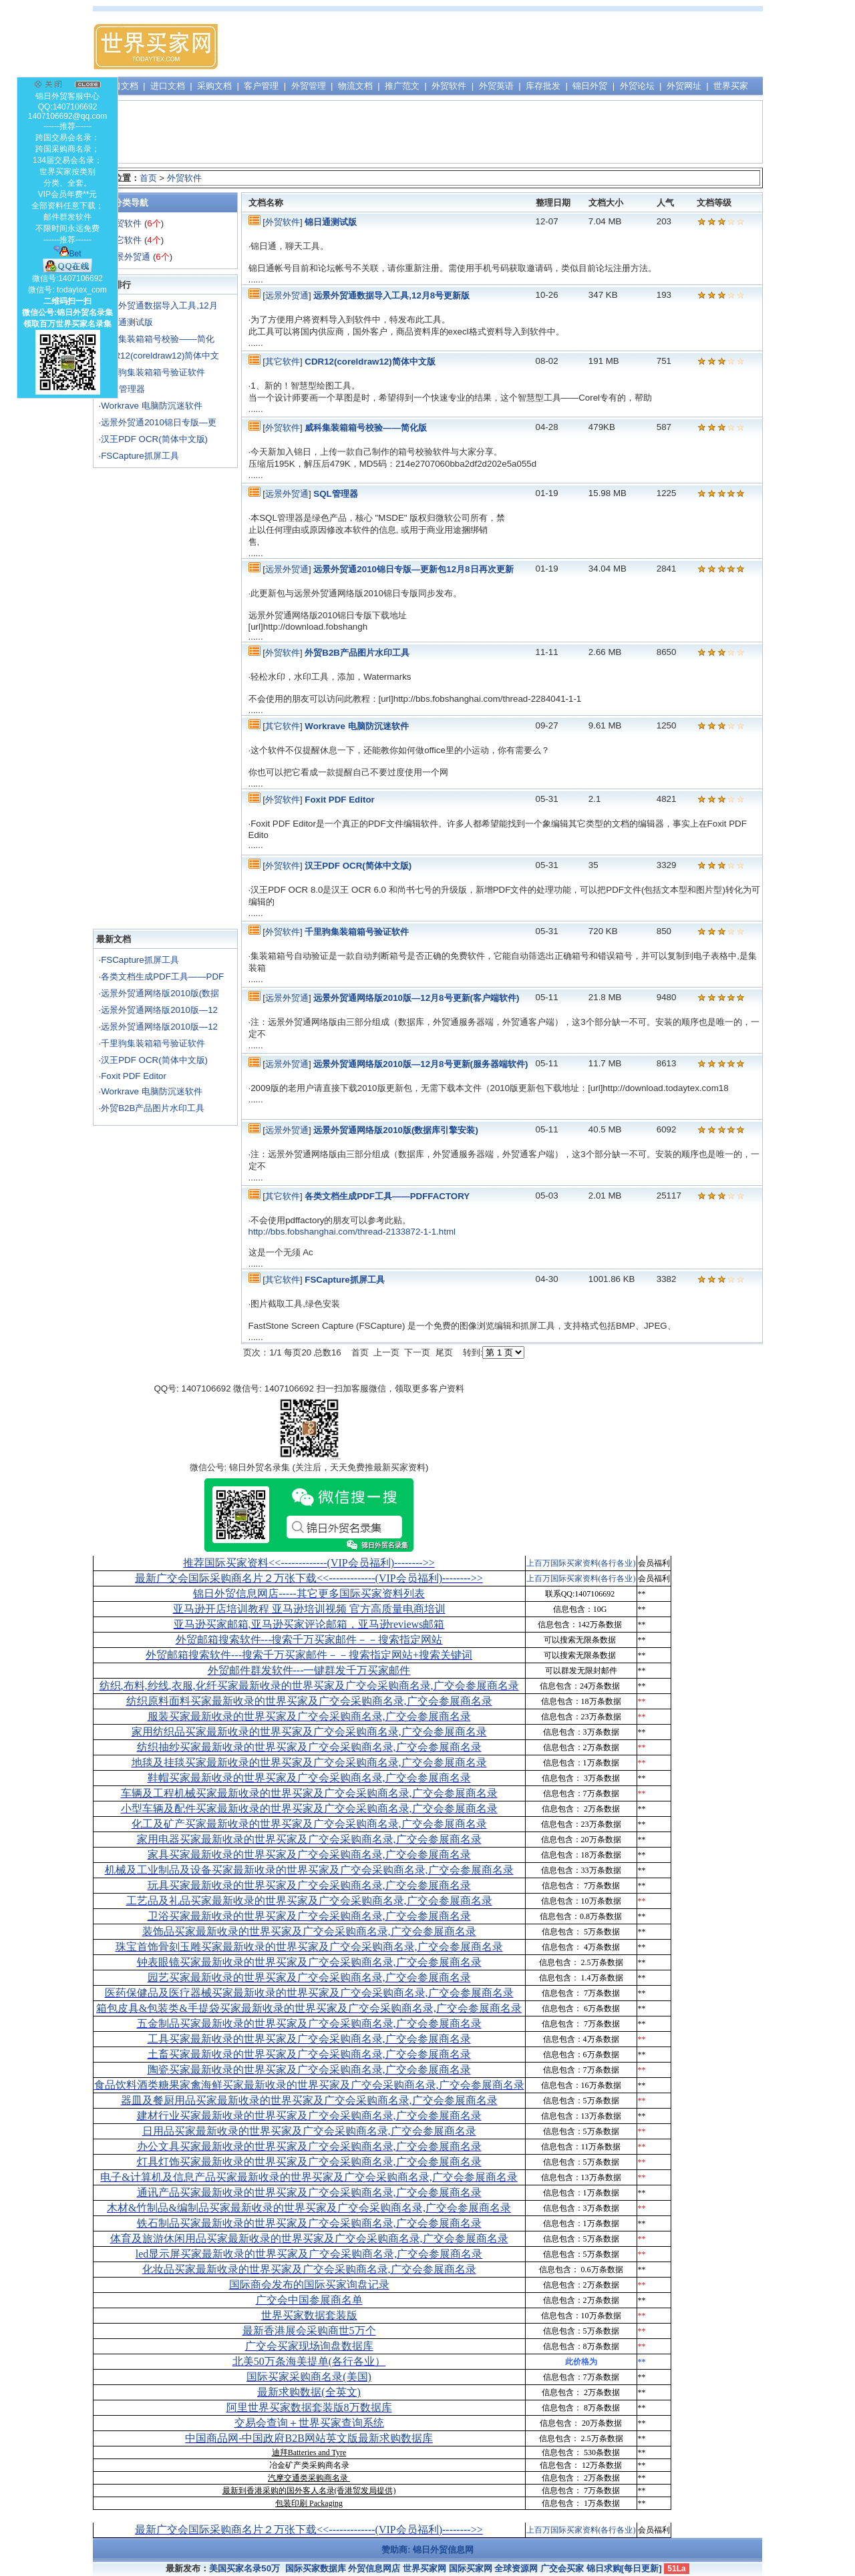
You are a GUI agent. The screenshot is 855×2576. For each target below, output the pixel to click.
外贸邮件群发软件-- (309, 1670)
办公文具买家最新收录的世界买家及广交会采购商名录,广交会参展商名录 (309, 2146)
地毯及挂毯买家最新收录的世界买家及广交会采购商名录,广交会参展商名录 (309, 1762)
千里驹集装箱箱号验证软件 (153, 372)
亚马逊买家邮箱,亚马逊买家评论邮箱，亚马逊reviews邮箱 (309, 1624)
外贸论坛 (637, 86)
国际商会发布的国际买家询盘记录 (309, 2284)
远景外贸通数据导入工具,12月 (159, 305)
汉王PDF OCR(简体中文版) (154, 439)
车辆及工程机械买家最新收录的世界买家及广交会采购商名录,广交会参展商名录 (309, 1793)
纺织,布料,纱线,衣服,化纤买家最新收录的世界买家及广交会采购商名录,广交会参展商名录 (309, 1685)
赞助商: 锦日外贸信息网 (427, 2550)
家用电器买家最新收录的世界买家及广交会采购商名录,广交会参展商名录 (309, 1839)
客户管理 (261, 86)
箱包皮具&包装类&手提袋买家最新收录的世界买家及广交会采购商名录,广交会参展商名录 (309, 2008)
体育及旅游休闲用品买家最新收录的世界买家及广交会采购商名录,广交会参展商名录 (309, 2238)
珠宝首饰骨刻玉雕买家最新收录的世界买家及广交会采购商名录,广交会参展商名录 (309, 1946)
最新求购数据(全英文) (309, 2392)
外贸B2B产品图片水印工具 (152, 1108)
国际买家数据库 (315, 2568)
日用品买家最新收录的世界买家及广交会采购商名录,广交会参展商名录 (309, 2131)
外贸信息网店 (374, 2568)
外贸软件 (449, 86)
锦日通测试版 (127, 322)
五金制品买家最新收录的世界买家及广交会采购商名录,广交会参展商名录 (309, 2023)
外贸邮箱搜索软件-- (309, 1639)
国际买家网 (470, 2568)
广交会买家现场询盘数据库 (309, 2346)
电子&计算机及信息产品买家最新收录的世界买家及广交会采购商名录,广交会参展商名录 (308, 2177)
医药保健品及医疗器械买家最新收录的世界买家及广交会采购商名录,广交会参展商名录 (309, 1992)
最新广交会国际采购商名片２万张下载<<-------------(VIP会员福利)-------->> (308, 1578)
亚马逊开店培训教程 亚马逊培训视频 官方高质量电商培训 (309, 1609)
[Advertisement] (518, 47)
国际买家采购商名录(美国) (308, 2376)
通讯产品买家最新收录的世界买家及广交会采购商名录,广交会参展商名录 (309, 2192)
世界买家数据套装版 (309, 2315)
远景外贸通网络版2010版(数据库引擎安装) (395, 1130)
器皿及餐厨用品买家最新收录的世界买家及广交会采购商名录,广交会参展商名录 (309, 2100)
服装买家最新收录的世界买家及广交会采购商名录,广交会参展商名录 (309, 1716)
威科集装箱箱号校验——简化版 (366, 428)
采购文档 (214, 86)
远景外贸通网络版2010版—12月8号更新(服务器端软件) (420, 1064)
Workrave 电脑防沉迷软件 (151, 406)
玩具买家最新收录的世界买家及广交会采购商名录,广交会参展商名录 (309, 1885)
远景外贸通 (128, 257)
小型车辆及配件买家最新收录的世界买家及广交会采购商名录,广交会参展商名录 (309, 1808)
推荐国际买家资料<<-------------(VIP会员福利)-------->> (308, 1562)
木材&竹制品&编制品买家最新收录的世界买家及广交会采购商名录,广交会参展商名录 (309, 2207)
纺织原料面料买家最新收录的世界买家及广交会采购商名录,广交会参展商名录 (309, 1701)
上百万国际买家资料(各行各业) (581, 1563)
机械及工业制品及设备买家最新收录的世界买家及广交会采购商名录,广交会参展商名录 (309, 1870)
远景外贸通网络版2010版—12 (159, 1010)
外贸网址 (684, 86)
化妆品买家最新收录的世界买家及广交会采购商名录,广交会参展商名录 (309, 2269)
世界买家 (730, 86)
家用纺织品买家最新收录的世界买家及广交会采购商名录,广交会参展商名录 (309, 1731)
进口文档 (167, 86)
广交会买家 (562, 2568)
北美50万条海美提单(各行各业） (308, 2361)
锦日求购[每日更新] (624, 2568)
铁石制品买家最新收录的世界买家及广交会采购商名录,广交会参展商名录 (309, 2223)
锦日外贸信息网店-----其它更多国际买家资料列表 (309, 1593)
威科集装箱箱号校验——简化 (157, 339)
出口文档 (121, 86)
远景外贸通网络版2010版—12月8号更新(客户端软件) (416, 998)
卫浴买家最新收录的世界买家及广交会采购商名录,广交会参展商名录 (309, 1916)
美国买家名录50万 (244, 2568)
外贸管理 (308, 86)
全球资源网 (516, 2568)
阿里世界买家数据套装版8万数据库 (309, 2407)
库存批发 (543, 86)
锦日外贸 (589, 86)
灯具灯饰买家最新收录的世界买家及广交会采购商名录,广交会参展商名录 (309, 2161)
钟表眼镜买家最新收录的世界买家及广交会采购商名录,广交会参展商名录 (309, 1962)
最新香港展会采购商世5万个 (309, 2330)
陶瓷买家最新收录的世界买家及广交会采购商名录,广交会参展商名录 (309, 2069)
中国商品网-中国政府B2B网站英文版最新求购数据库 (309, 2438)
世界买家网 (424, 2568)
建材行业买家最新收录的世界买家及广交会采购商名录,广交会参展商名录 (309, 2115)
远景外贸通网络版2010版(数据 (160, 993)
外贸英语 (496, 86)
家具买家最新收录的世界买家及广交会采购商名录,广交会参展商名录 (309, 1854)
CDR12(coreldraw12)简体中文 (160, 356)
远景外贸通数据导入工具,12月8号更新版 (391, 295)
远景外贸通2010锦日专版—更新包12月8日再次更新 (413, 569)
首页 (148, 178)
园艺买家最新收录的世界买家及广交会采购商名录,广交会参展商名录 (309, 1977)
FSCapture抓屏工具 (139, 456)
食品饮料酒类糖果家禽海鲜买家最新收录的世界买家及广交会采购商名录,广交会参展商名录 (309, 2085)
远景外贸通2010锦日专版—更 (158, 422)
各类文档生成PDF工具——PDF (162, 977)
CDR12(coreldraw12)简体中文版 (370, 362)
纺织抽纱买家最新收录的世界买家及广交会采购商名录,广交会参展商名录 (309, 1747)
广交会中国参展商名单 (309, 2300)
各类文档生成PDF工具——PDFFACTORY (387, 1196)
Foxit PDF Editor (133, 1076)
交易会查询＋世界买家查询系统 (309, 2422)
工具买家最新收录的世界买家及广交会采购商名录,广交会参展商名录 (309, 2039)
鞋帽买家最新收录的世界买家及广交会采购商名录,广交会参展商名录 (309, 1777)
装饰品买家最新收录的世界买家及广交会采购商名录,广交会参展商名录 (309, 1931)
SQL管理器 (123, 389)
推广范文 (402, 86)
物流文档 (355, 86)
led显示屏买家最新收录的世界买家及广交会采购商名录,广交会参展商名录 (309, 2254)
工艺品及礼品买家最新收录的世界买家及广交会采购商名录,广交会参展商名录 (309, 1900)
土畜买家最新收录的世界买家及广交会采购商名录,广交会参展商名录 (309, 2054)
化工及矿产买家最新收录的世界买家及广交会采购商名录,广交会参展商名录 (309, 1824)
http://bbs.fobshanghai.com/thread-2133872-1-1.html (352, 1232)
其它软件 (124, 240)
